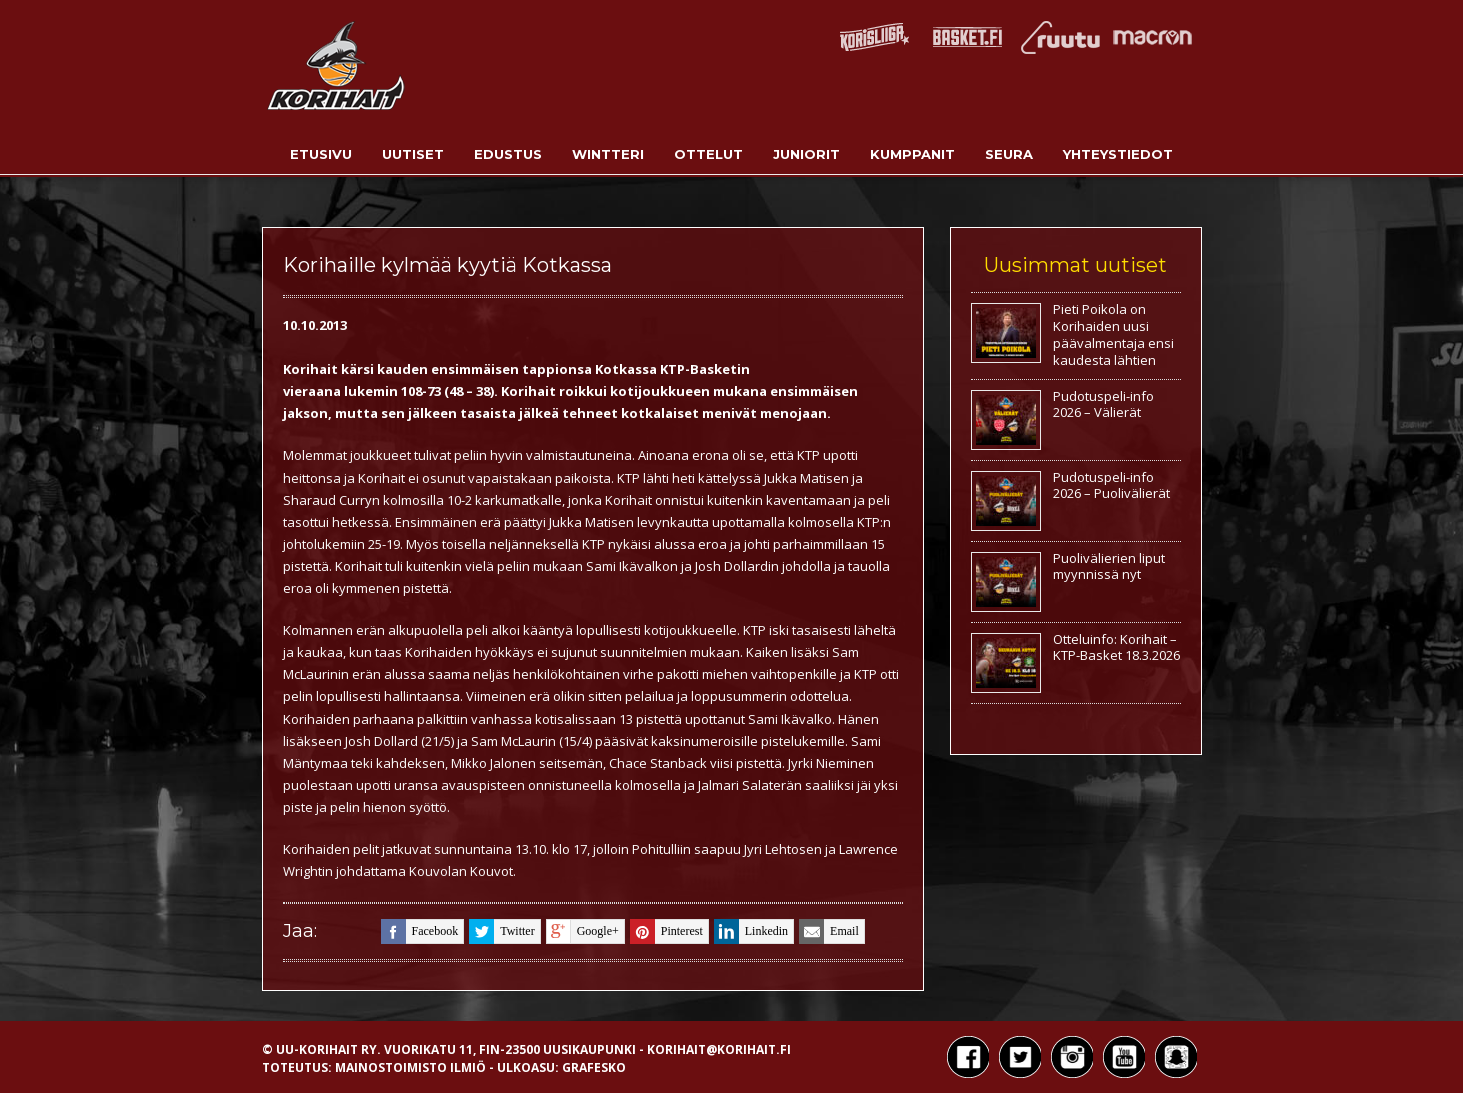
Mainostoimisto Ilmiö (410, 1067)
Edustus (508, 154)
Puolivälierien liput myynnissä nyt (1109, 566)
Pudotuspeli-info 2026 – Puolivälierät (1111, 485)
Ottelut (708, 154)
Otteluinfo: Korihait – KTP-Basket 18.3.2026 (1116, 647)
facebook (420, 931)
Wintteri (608, 154)
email (829, 931)
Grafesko (594, 1067)
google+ (582, 931)
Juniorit (806, 154)
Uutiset (413, 154)
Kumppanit (912, 154)
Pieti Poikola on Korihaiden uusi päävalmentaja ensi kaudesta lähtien (1113, 334)
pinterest (666, 931)
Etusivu (321, 154)
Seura (1009, 154)
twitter (501, 931)
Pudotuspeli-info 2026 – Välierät (1103, 404)
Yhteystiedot (1118, 154)
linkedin (751, 931)
